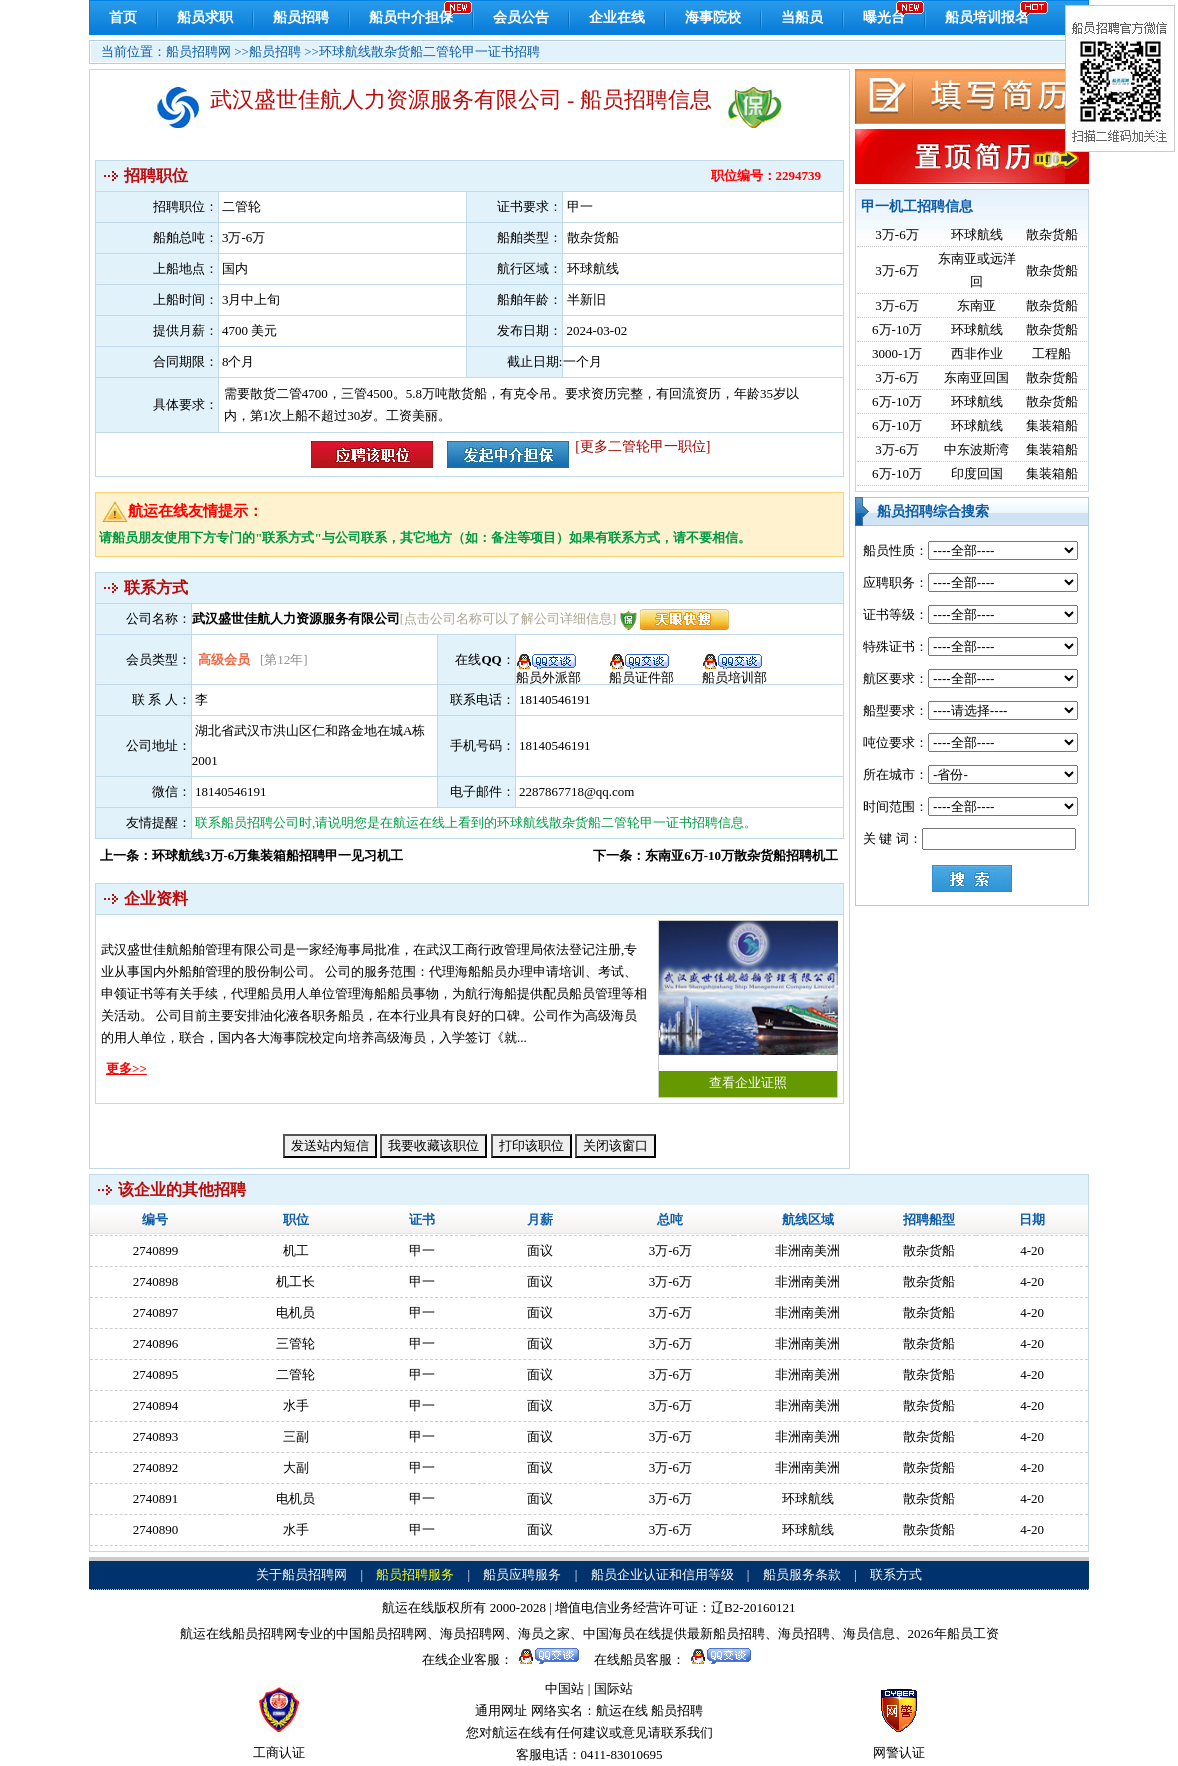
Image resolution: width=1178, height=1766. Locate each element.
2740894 (156, 1405)
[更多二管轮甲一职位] (642, 446)
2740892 (156, 1467)
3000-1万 (897, 353)
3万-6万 (896, 234)
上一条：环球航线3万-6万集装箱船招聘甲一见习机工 (251, 855)
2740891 (156, 1498)
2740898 (156, 1281)
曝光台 (884, 17)
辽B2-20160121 (753, 1607)
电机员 (295, 1312)
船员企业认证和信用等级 (662, 1574)
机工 (296, 1250)
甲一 (422, 1250)
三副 (296, 1436)
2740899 (156, 1250)
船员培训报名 (987, 17)
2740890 (156, 1529)
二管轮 (295, 1374)
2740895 (156, 1374)
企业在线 (617, 17)
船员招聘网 (198, 51)
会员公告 (521, 17)
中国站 (564, 1688)
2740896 (156, 1343)
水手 (296, 1405)
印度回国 (977, 473)
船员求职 (205, 17)
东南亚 (976, 305)
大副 (296, 1467)
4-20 (1032, 1250)
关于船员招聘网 (301, 1574)
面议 (540, 1250)
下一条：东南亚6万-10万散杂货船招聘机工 (715, 855)
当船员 (802, 17)
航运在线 (622, 1710)
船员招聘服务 (415, 1574)
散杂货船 (1052, 234)
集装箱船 (1052, 425)
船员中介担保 (411, 17)
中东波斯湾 (976, 449)
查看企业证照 (748, 1005)
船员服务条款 (802, 1574)
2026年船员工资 (953, 1633)
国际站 (613, 1688)
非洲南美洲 (807, 1250)
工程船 (1051, 353)
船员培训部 (734, 671)
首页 (123, 17)
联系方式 (896, 1574)
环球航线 (977, 234)
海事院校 (713, 17)
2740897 (156, 1312)
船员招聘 (301, 17)
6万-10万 (897, 329)
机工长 (295, 1281)
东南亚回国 (976, 377)
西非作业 (977, 353)
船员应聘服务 (522, 1574)
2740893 (156, 1436)
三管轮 (295, 1343)
